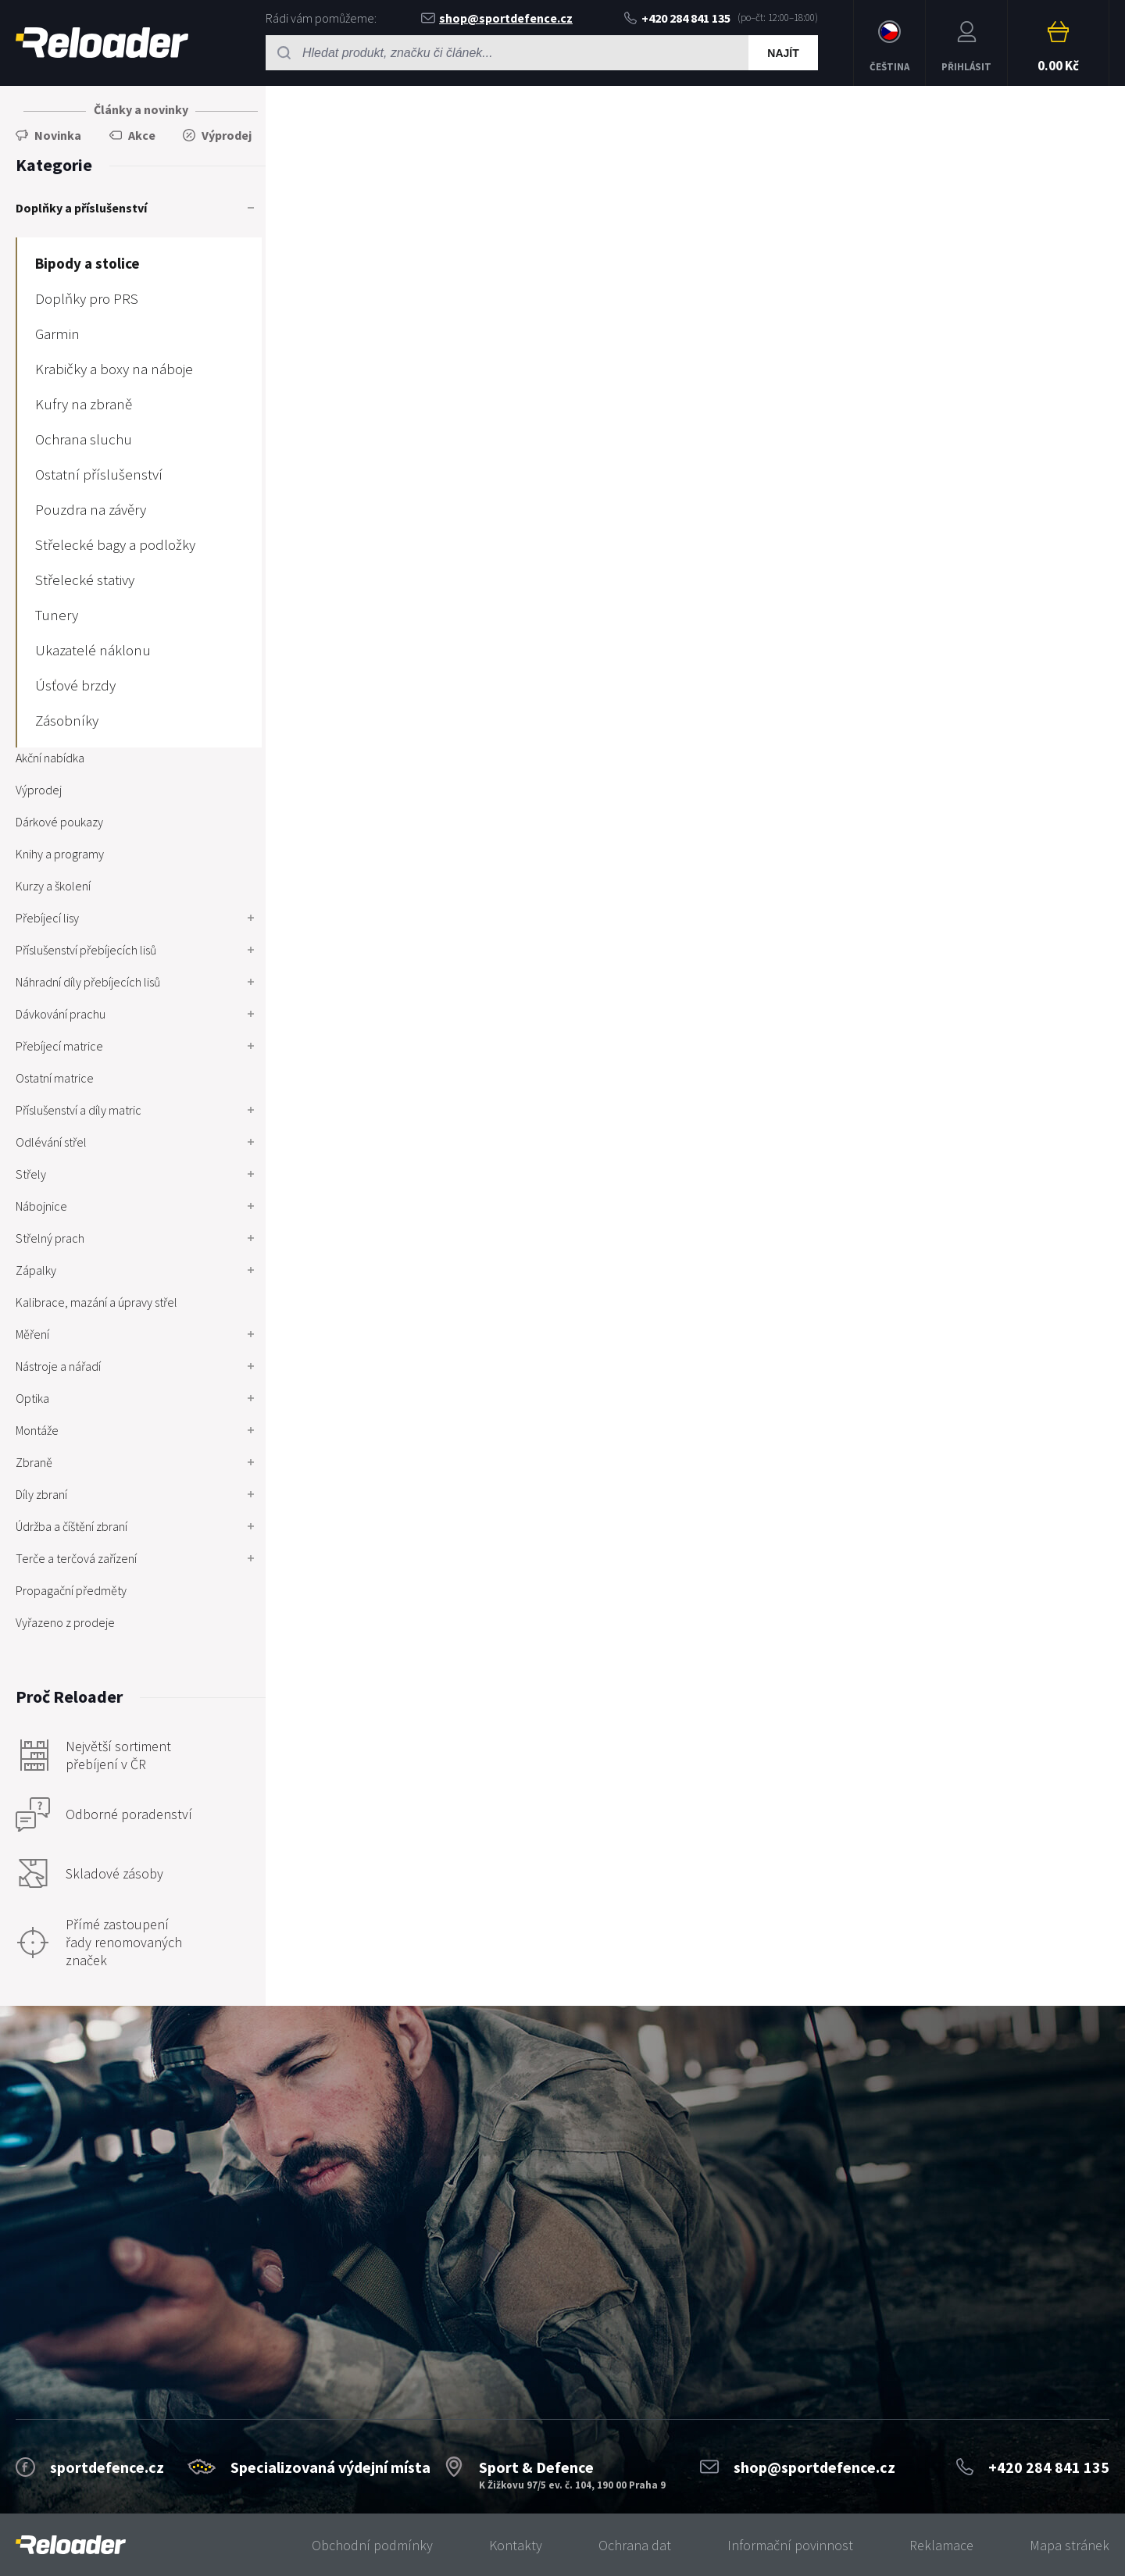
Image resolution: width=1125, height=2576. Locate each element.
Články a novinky (141, 109)
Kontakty (515, 2545)
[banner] (71, 2545)
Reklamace (941, 2545)
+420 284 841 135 (677, 18)
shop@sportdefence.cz (497, 18)
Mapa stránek (1069, 2545)
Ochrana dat (634, 2545)
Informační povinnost (790, 2545)
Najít (782, 53)
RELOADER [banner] (102, 42)
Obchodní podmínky (372, 2545)
